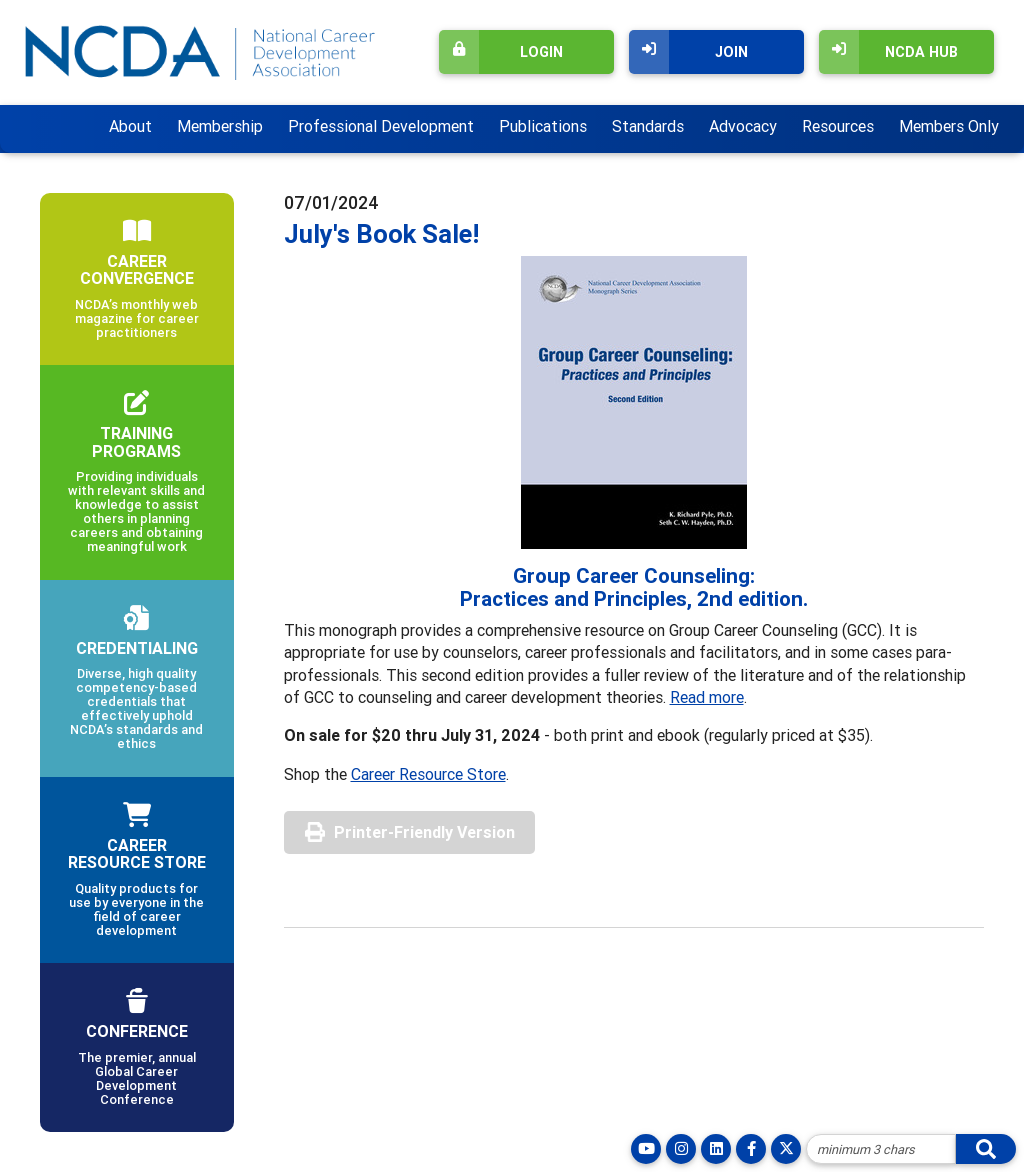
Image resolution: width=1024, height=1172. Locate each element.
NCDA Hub (888, 52)
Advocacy (743, 126)
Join (688, 52)
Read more (707, 697)
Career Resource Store (428, 774)
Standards (648, 126)
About (130, 126)
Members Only (949, 126)
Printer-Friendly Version (424, 832)
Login (501, 52)
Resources (838, 126)
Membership (220, 126)
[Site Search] (881, 1149)
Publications (543, 126)
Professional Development (381, 126)
